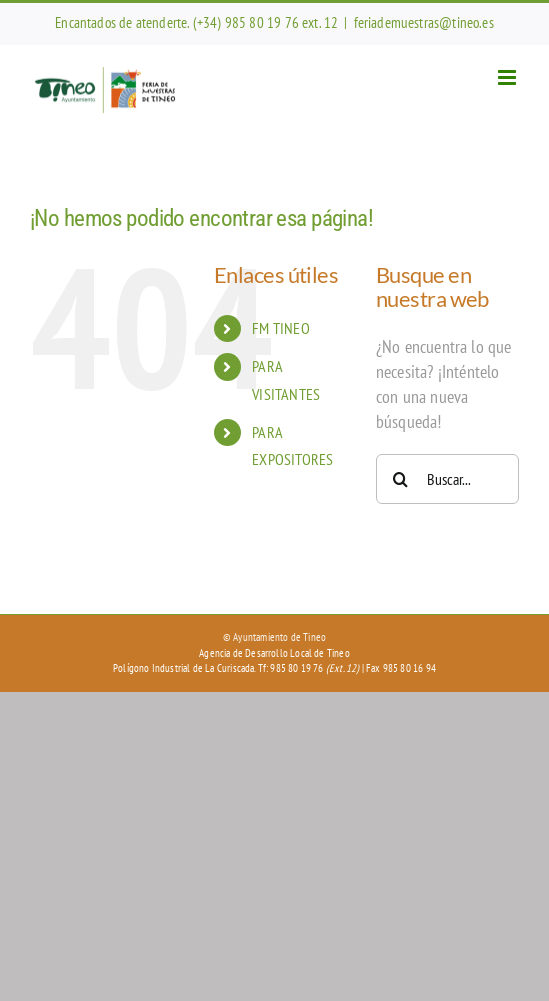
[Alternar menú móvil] (508, 77)
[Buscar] (401, 479)
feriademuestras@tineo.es (424, 22)
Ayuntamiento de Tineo (279, 637)
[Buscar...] (447, 479)
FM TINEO (280, 328)
